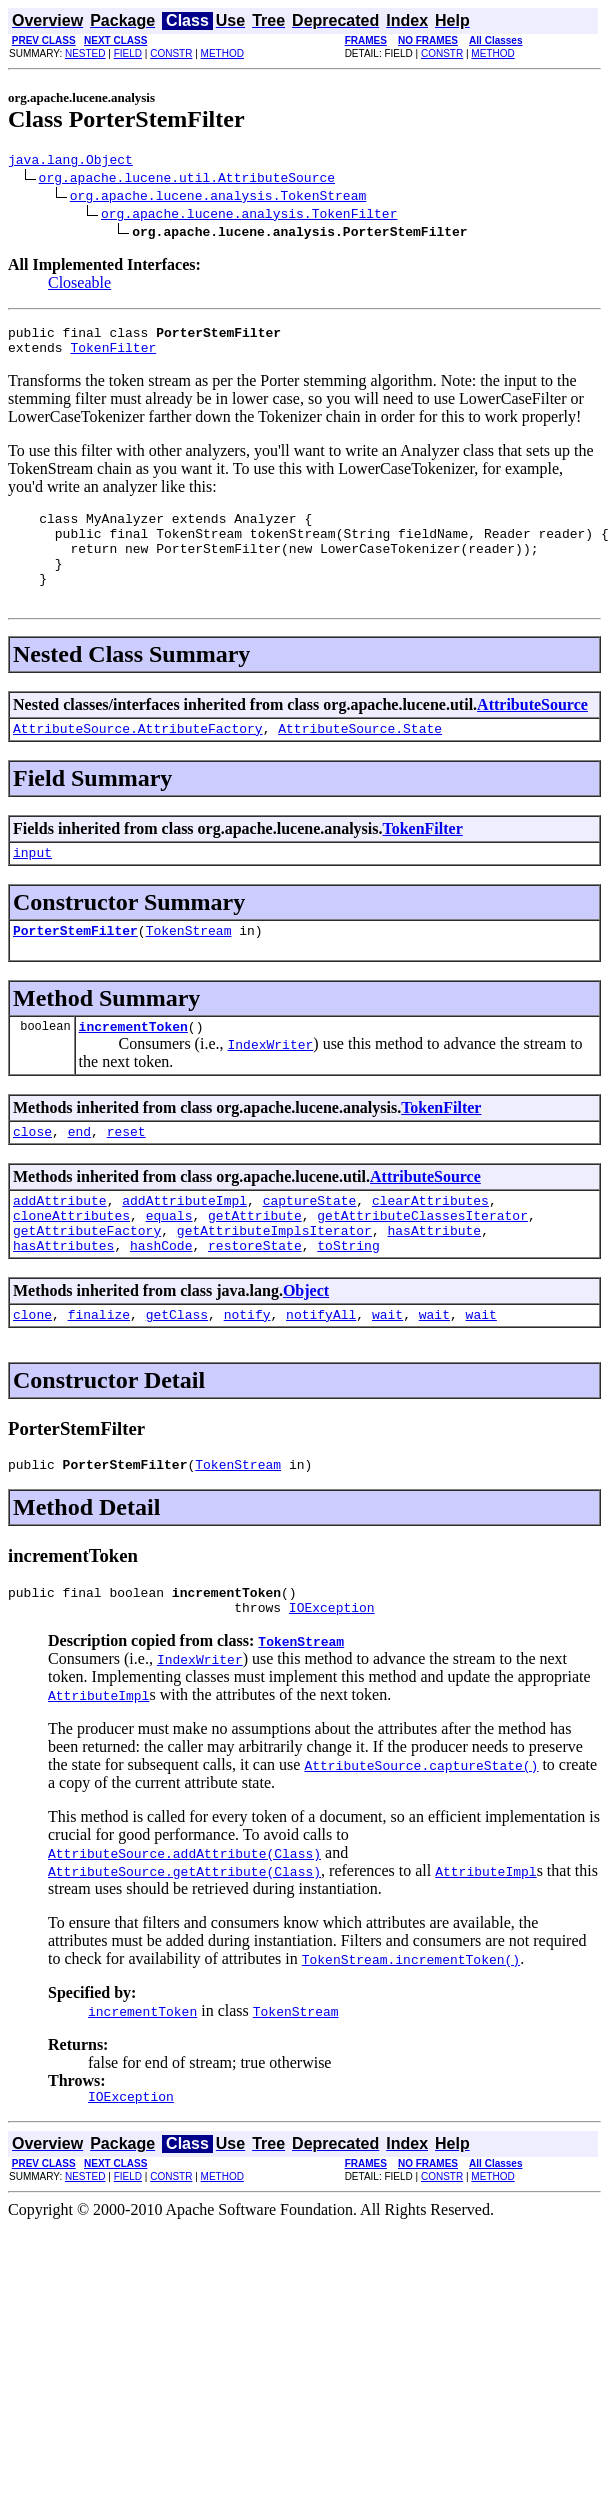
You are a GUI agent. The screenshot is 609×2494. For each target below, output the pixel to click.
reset (126, 1173)
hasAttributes (63, 1299)
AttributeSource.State (360, 758)
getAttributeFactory (87, 1281)
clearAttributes (430, 1245)
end (79, 1173)
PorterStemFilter (75, 966)
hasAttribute (434, 1281)
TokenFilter (113, 356)
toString (348, 1299)
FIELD (128, 53)
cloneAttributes (71, 1263)
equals (169, 1263)
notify (247, 1371)
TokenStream (189, 966)
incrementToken (133, 1065)
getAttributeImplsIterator (274, 1281)
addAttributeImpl (184, 1245)
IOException (332, 1673)
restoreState (255, 1299)
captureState (310, 1245)
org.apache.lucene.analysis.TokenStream (218, 198)
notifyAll (321, 1371)
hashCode (161, 1299)
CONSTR (171, 53)
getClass (177, 1371)
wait (387, 1371)
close (32, 1173)
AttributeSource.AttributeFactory (138, 758)
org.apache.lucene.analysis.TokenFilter (249, 216)
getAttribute (255, 1263)
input (32, 885)
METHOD (222, 53)
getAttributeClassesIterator (422, 1263)
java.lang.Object (70, 162)
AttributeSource (532, 731)
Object (306, 1344)
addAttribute (60, 1245)
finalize (99, 1371)
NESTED (85, 53)
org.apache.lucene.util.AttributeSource (187, 180)
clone (32, 1371)
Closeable (79, 285)
